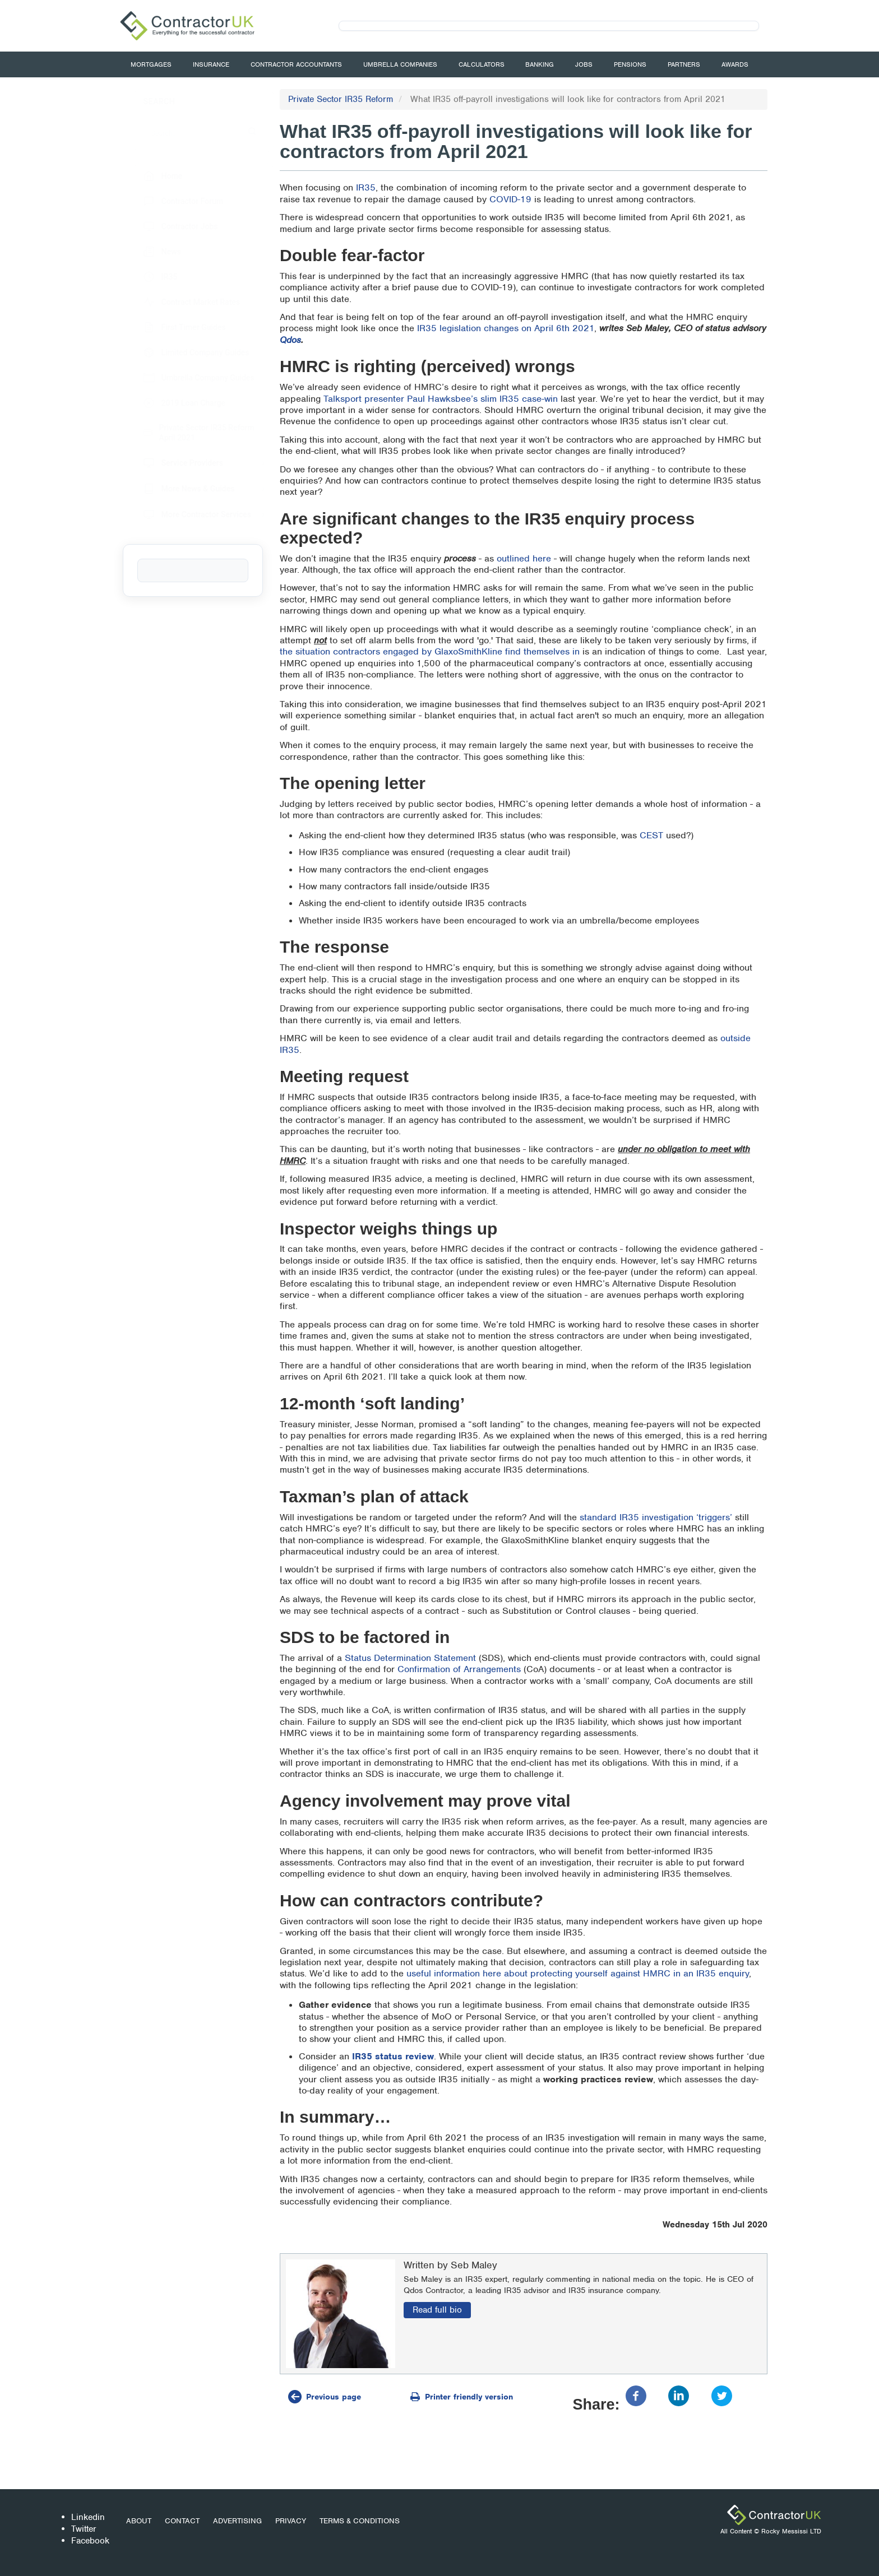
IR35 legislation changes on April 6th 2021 (505, 328)
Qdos (290, 340)
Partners (684, 64)
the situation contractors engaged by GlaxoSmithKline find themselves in (430, 651)
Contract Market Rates (180, 302)
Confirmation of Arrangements (459, 1669)
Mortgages (151, 64)
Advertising (237, 2521)
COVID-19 (510, 199)
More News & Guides (178, 488)
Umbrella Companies (400, 64)
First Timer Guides (173, 327)
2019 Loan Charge (173, 403)
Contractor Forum (172, 201)
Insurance (211, 64)
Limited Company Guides (185, 352)
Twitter (83, 2529)
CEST (651, 835)
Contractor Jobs (169, 226)
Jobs (584, 64)
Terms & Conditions (360, 2521)
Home (152, 176)
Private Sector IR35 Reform (340, 99)
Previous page (333, 2397)
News (151, 251)
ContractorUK (774, 2515)
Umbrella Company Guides (187, 377)
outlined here (524, 558)
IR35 (366, 187)
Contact (182, 2521)
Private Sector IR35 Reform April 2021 (187, 432)
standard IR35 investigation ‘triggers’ (656, 1517)
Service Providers (172, 462)
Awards (734, 64)
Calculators (482, 64)
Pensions (630, 64)
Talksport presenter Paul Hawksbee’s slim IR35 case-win (440, 399)
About (138, 2521)
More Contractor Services (186, 514)
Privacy (290, 2521)
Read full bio (437, 2309)
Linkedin (88, 2517)
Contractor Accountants (296, 64)
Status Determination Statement (410, 1658)
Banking (539, 64)
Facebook (90, 2540)
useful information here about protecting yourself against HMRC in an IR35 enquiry (577, 1973)
